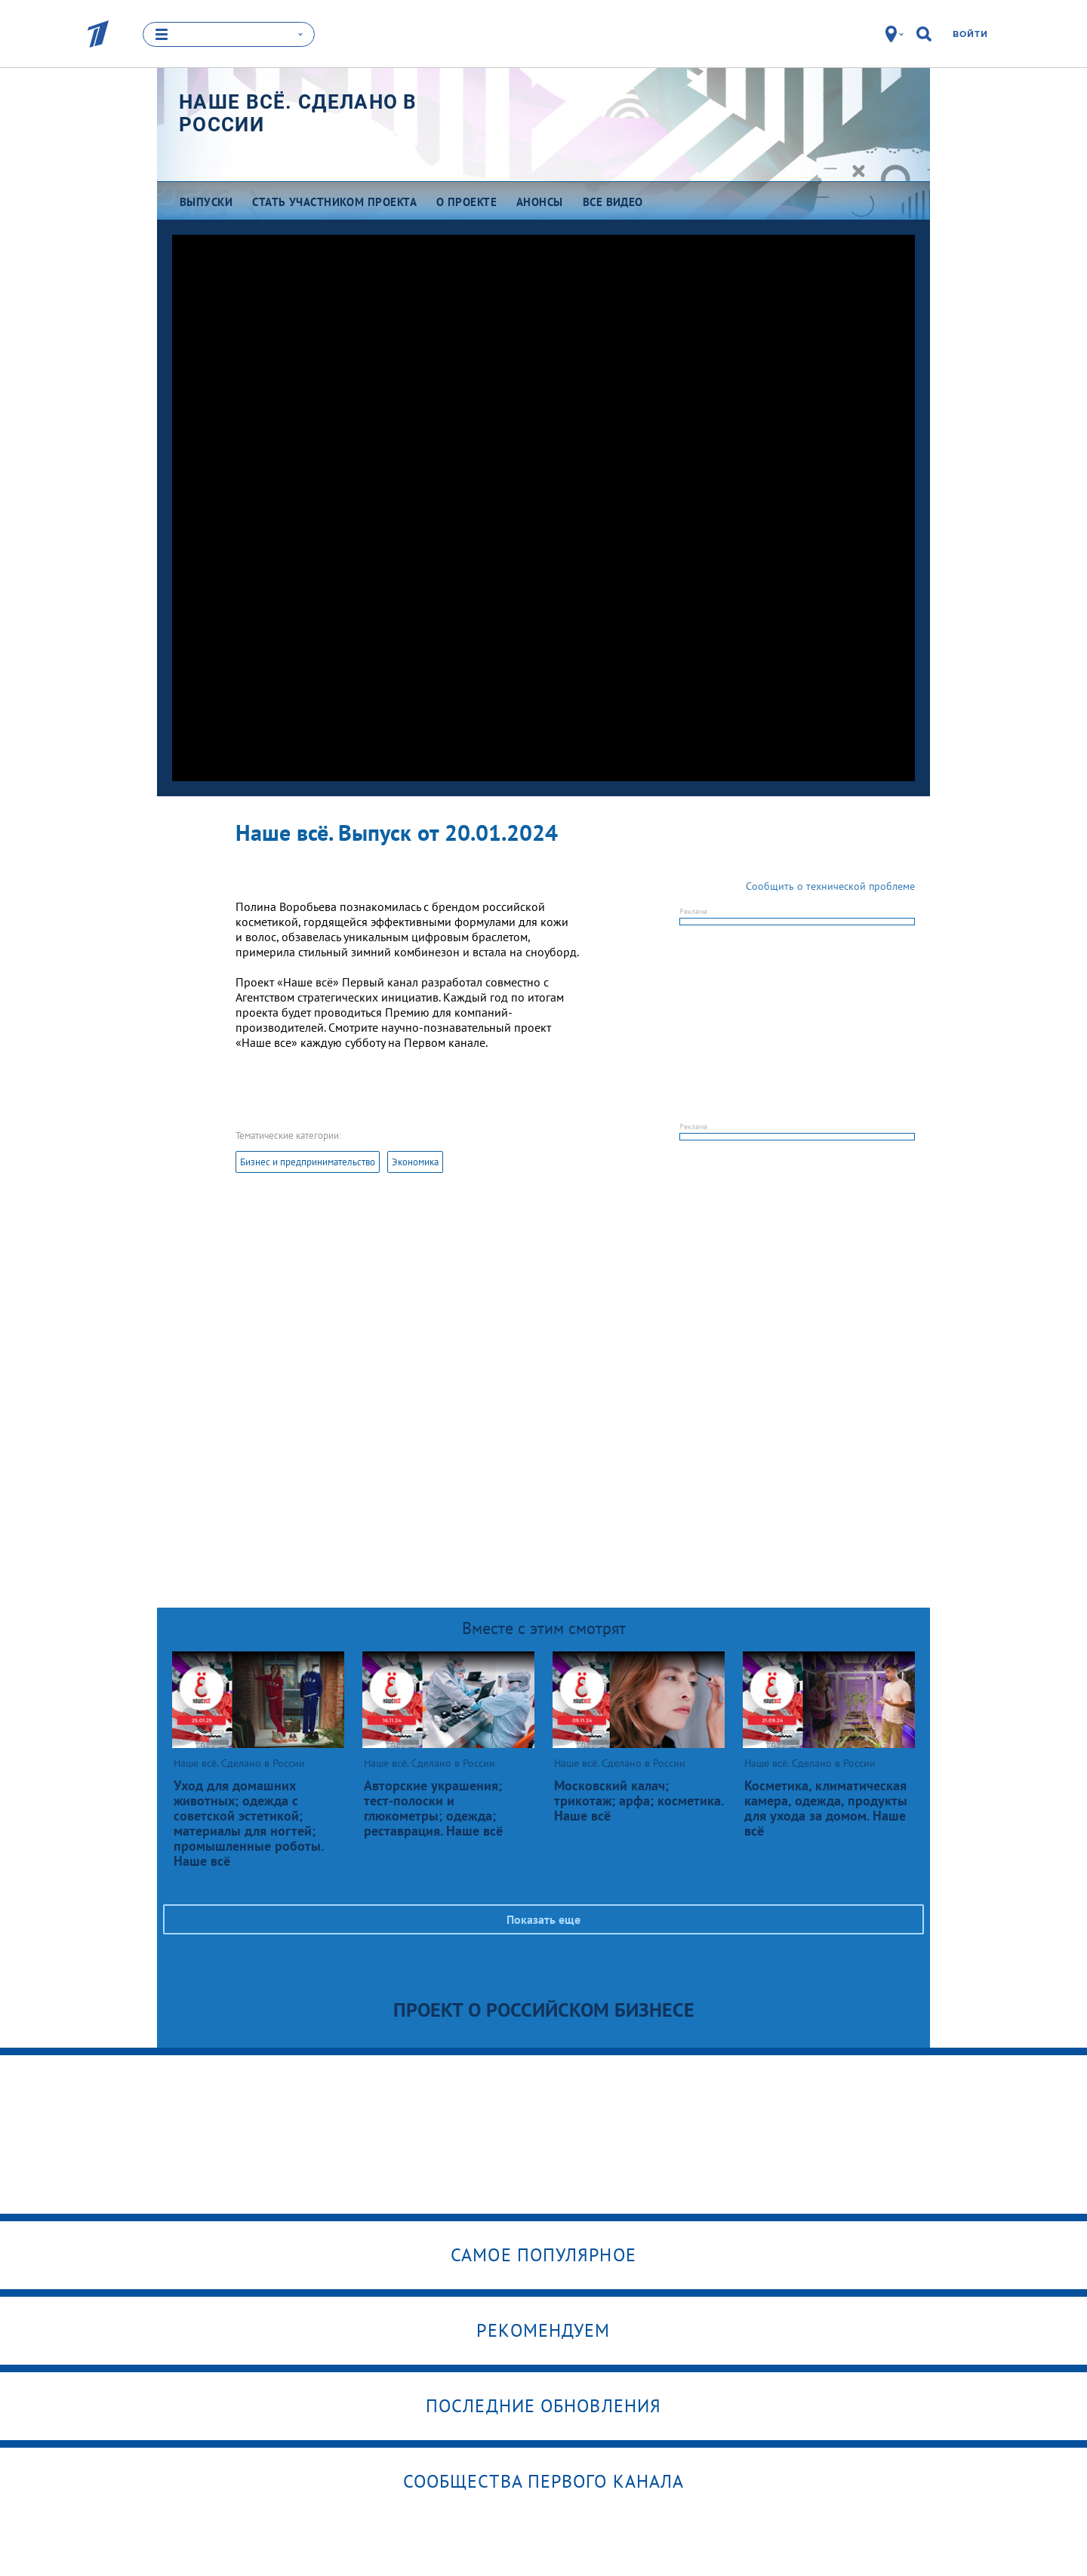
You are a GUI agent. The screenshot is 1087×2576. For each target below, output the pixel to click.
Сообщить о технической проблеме (830, 886)
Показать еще (543, 1919)
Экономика (415, 1162)
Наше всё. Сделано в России (298, 113)
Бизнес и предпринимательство (307, 1162)
